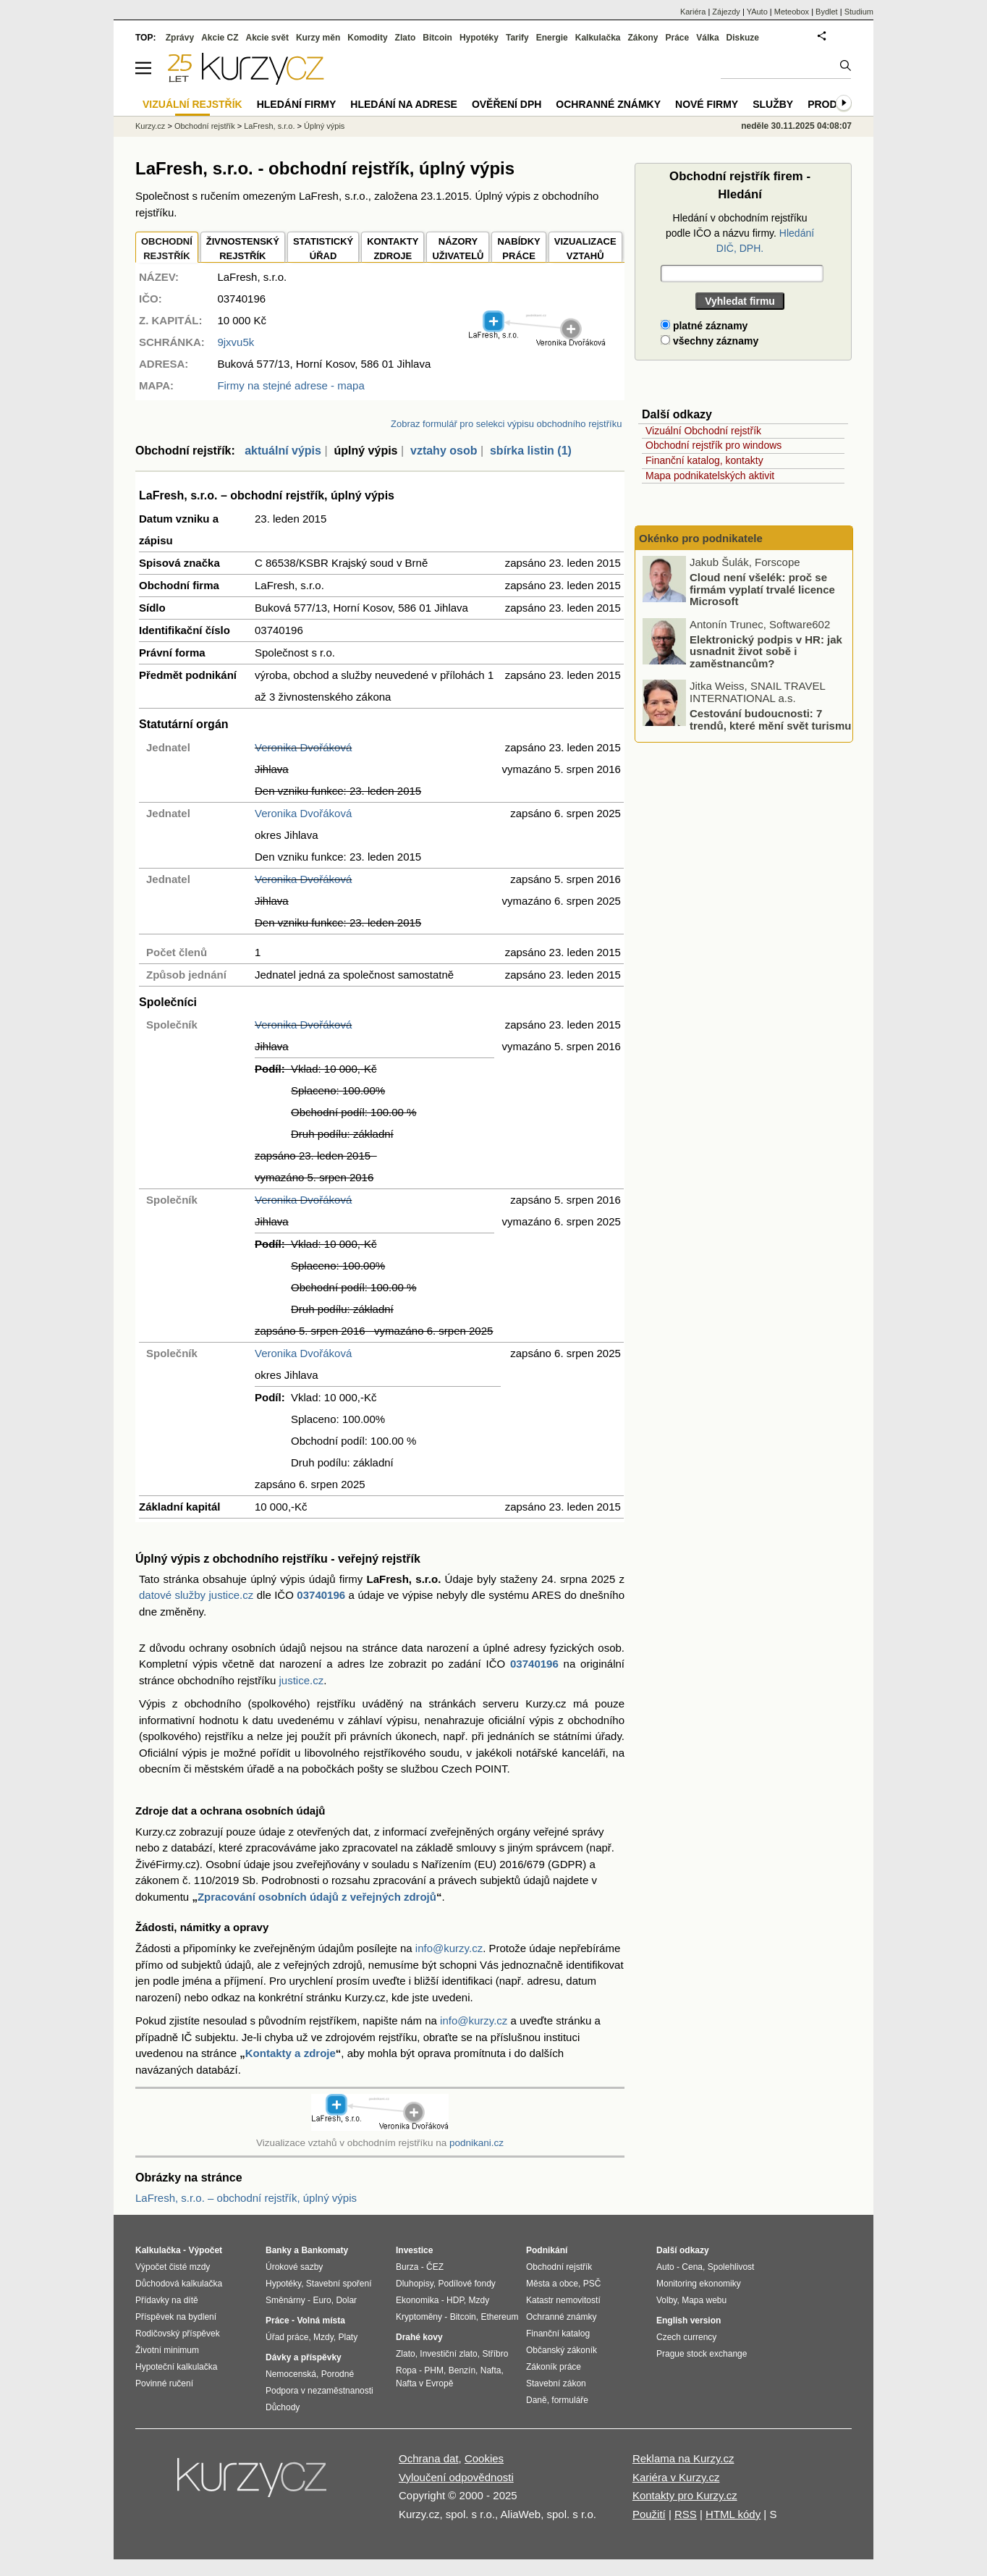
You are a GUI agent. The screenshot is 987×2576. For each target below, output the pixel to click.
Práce (678, 38)
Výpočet (205, 2250)
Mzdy (323, 2337)
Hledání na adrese (403, 104)
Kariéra (693, 11)
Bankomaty (324, 2250)
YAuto (757, 11)
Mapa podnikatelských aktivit (709, 475)
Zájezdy (726, 11)
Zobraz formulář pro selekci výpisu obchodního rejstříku (506, 423)
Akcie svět (267, 38)
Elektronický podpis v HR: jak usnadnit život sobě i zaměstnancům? (766, 651)
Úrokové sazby (294, 2267)
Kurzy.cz (150, 126)
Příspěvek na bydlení (175, 2317)
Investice (414, 2250)
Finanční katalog (558, 2333)
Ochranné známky (608, 104)
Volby (666, 2300)
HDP (455, 2300)
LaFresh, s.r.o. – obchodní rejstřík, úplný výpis (246, 2198)
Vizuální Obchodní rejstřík (703, 430)
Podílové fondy (466, 2284)
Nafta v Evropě (424, 2383)
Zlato (405, 38)
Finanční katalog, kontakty (704, 460)
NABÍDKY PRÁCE (518, 248)
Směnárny (285, 2300)
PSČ (592, 2284)
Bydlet (827, 11)
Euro (322, 2300)
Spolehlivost (731, 2267)
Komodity (367, 38)
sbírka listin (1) (531, 450)
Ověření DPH (506, 104)
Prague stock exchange (701, 2354)
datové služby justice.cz (196, 1595)
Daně (536, 2400)
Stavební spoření (339, 2284)
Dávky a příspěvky (304, 2357)
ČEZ (435, 2267)
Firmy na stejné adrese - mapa (290, 385)
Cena (692, 2267)
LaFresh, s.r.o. (269, 126)
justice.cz (301, 1680)
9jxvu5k (235, 342)
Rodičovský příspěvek (177, 2333)
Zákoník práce (553, 2367)
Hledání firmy (296, 104)
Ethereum (499, 2317)
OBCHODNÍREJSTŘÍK (166, 248)
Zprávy (180, 38)
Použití (649, 2514)
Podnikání (546, 2250)
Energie (552, 38)
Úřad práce (287, 2337)
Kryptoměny (419, 2317)
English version (688, 2320)
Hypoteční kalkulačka (176, 2367)
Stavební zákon (556, 2383)
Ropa (406, 2370)
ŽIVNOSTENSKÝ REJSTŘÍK (242, 248)
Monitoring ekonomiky (698, 2284)
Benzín (462, 2370)
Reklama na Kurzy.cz (683, 2458)
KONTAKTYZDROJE (392, 248)
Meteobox (791, 11)
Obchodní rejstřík (204, 126)
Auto (665, 2267)
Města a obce (552, 2284)
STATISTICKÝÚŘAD (323, 248)
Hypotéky (479, 38)
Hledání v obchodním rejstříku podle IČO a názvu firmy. (740, 233)
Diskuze (743, 38)
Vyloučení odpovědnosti (456, 2477)
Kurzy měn (318, 38)
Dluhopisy (414, 2284)
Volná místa (320, 2320)
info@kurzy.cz (449, 1948)
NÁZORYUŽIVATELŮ (457, 248)
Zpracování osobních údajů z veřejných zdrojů (317, 1897)
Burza (407, 2267)
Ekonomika (417, 2300)
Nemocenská (291, 2374)
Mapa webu (704, 2300)
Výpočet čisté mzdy (172, 2267)
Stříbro (495, 2354)
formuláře (569, 2400)
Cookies (484, 2458)
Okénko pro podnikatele (701, 538)
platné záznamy (704, 325)
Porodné (337, 2374)
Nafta (490, 2370)
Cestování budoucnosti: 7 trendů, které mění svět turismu (770, 720)
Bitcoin (437, 38)
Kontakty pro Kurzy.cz (684, 2495)
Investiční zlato (448, 2354)
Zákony (642, 38)
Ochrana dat (429, 2458)
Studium (858, 11)
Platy (348, 2337)
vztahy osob (443, 450)
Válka (707, 38)
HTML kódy (733, 2514)
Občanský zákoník (561, 2350)
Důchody (283, 2407)
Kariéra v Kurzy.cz (676, 2477)
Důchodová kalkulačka (178, 2284)
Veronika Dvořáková (303, 747)
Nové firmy (706, 104)
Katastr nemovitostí (563, 2300)
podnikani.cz (476, 2142)
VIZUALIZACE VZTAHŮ (585, 248)
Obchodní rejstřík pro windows (713, 445)
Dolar (346, 2300)
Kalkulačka (598, 38)
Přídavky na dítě (166, 2300)
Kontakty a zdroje (290, 2053)
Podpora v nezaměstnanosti (319, 2391)
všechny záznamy (709, 341)
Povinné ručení (164, 2383)
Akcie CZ (219, 38)
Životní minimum (167, 2350)
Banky (279, 2250)
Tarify (517, 38)
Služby (773, 104)
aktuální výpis (283, 450)
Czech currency (686, 2337)
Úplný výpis (324, 126)
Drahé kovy (419, 2337)
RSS (685, 2514)
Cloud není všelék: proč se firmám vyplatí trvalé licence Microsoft (762, 589)
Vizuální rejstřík (192, 104)
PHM (434, 2370)
